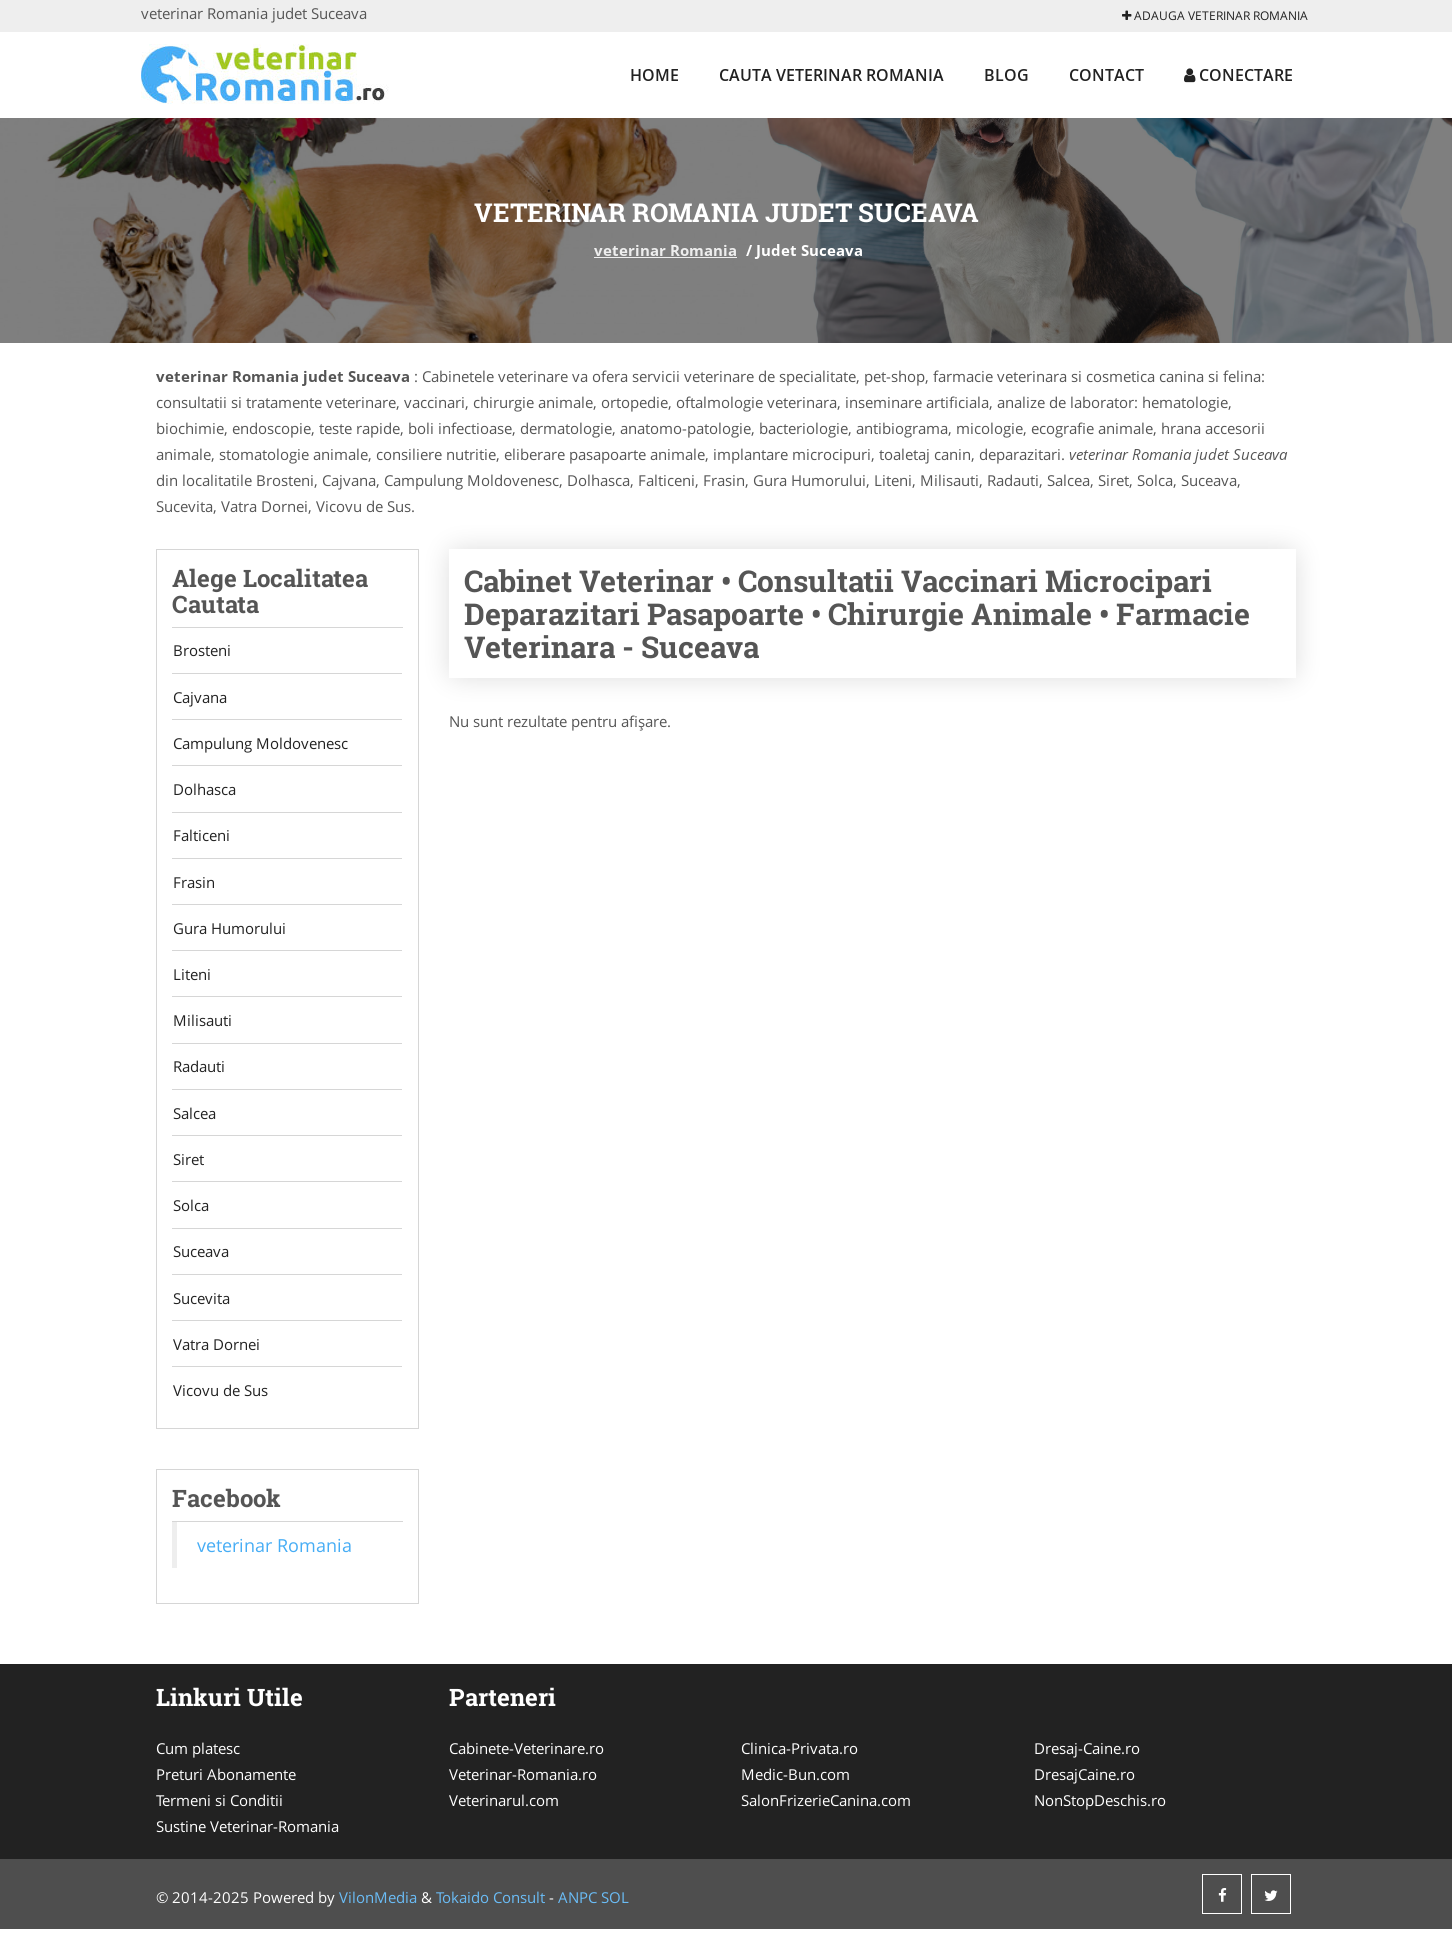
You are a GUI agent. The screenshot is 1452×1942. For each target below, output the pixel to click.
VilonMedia (378, 1910)
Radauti (198, 1074)
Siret (187, 1168)
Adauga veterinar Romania (1215, 15)
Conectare (1238, 75)
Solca (190, 1215)
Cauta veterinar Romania (831, 75)
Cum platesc (198, 1761)
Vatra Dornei (215, 1356)
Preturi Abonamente (226, 1787)
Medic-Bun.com (795, 1787)
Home (654, 75)
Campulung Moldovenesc (259, 745)
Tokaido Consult (490, 1910)
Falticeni (200, 839)
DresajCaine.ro (1084, 1787)
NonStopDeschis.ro (1100, 1813)
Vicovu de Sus (219, 1403)
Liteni (191, 980)
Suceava (200, 1262)
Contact (1106, 75)
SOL (615, 1910)
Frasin (193, 886)
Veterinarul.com (504, 1813)
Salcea (193, 1121)
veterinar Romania (665, 250)
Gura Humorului (228, 933)
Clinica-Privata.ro (799, 1761)
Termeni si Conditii (219, 1813)
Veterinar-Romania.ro (523, 1787)
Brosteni (201, 651)
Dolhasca (203, 792)
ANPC (577, 1910)
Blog (1006, 75)
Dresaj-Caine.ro (1087, 1761)
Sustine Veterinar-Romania (247, 1839)
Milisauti (201, 1027)
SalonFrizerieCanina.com (826, 1813)
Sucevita (200, 1309)
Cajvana (199, 698)
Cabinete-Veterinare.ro (526, 1761)
